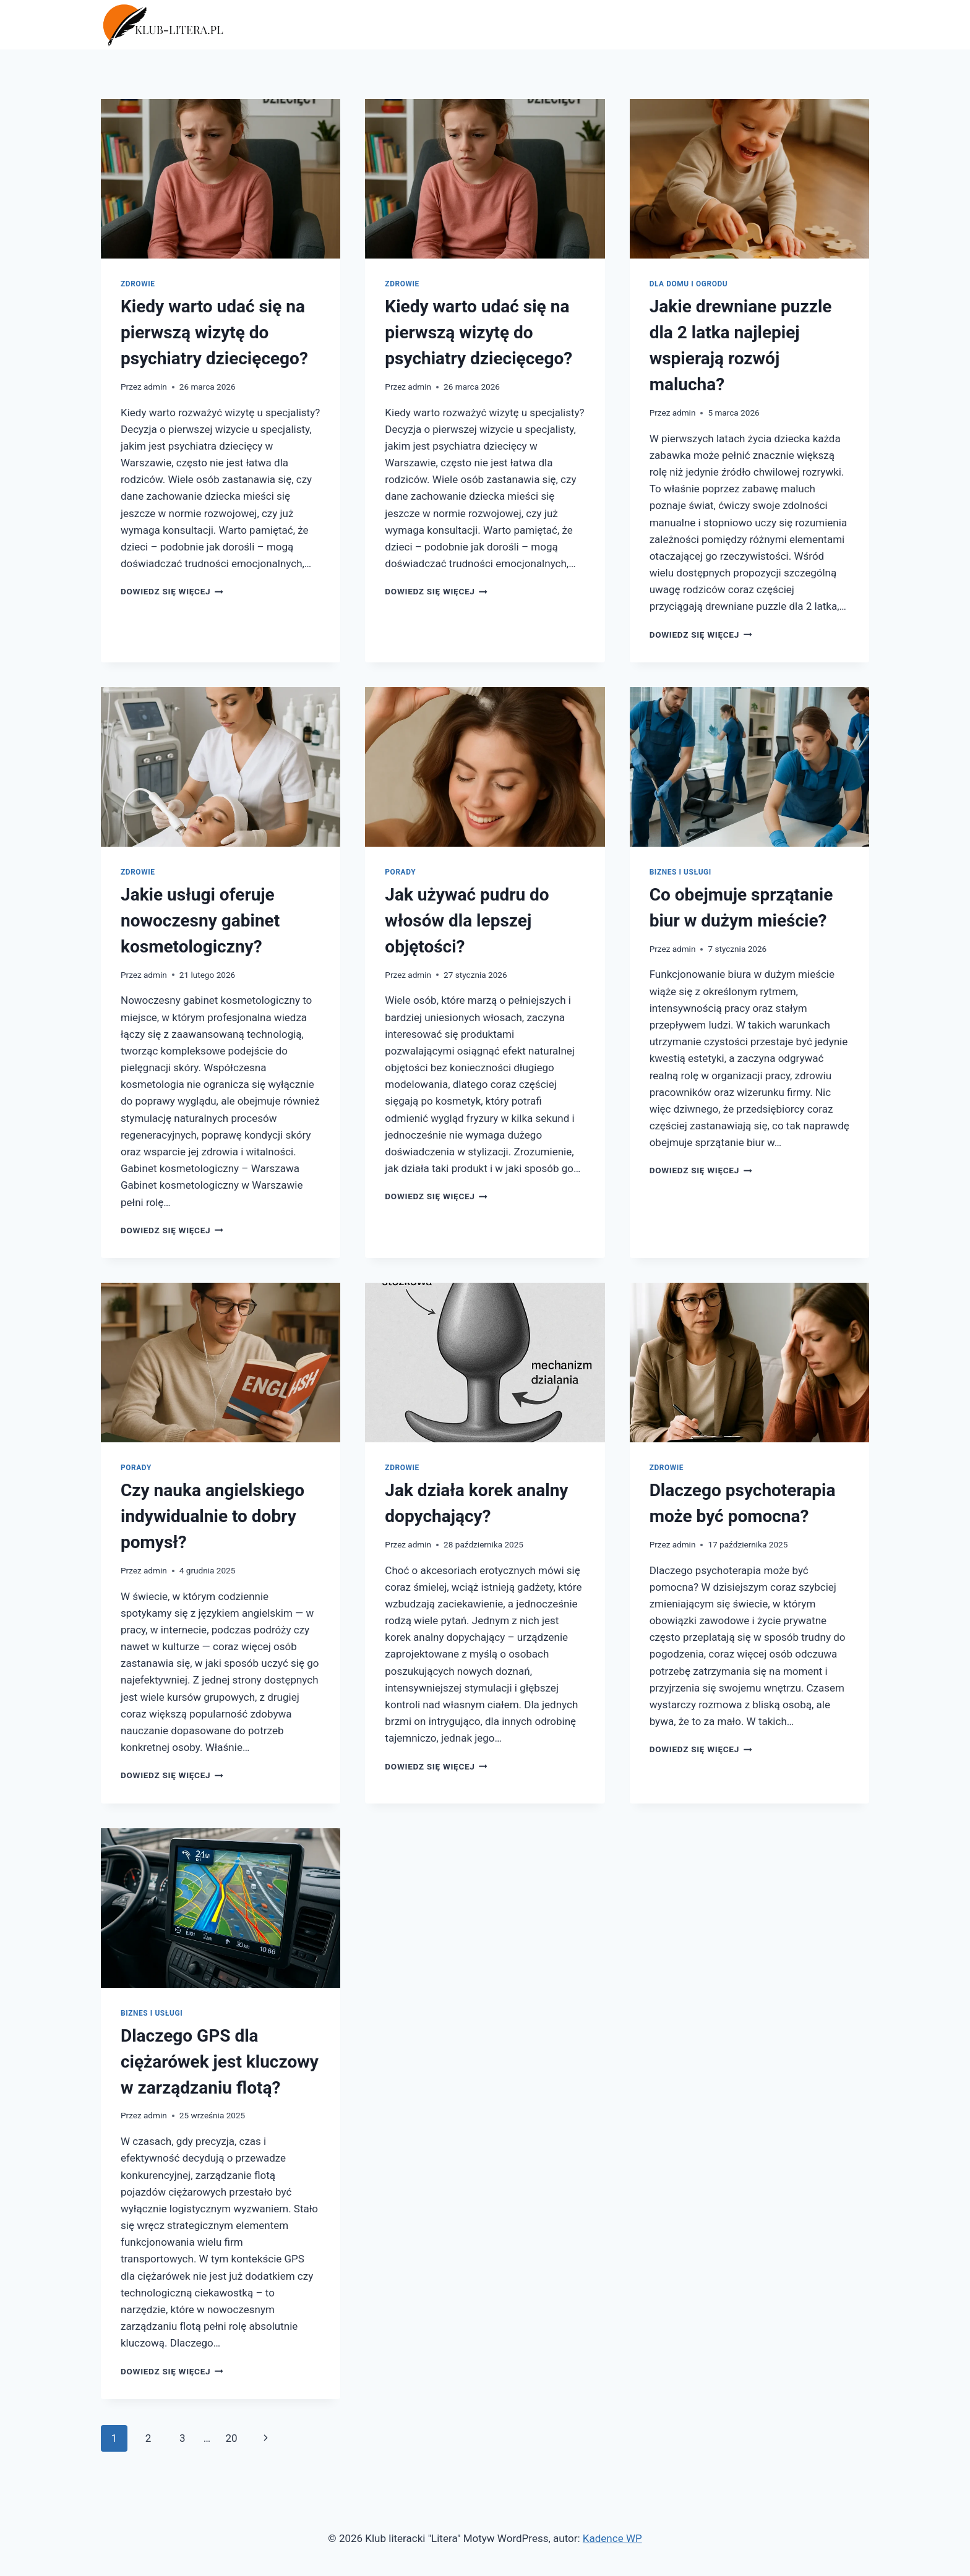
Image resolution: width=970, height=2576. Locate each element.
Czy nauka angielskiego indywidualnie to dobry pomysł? (212, 1516)
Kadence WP (612, 2538)
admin (155, 387)
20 (231, 2438)
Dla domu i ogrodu (689, 284)
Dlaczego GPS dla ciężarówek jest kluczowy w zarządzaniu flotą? (220, 2062)
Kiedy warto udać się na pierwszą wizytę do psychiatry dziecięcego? (214, 332)
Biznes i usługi (680, 872)
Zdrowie (138, 284)
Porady (400, 872)
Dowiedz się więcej (172, 591)
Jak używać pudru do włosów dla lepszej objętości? (467, 920)
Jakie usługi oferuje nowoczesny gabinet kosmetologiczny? (200, 920)
